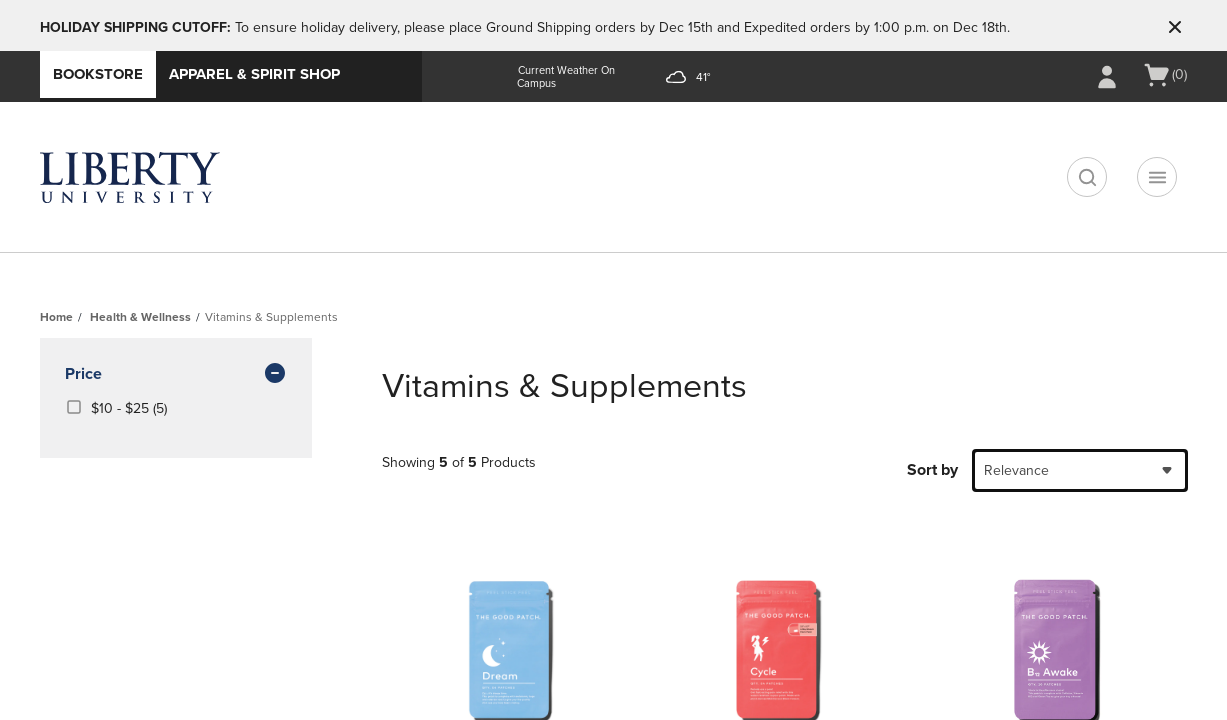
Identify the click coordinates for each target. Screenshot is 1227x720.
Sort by (932, 470)
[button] (1175, 27)
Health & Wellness (140, 317)
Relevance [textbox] (1016, 470)
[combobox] (1080, 470)
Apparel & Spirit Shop (254, 74)
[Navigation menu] (1157, 177)
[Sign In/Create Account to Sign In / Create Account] (1107, 77)
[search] (1087, 177)
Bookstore (98, 74)
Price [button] (176, 375)
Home (56, 317)
